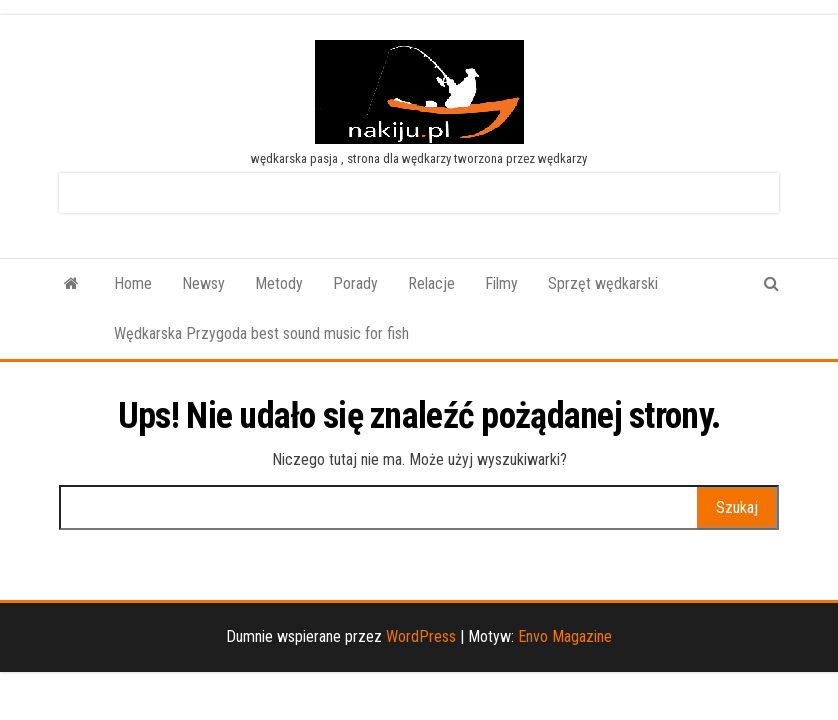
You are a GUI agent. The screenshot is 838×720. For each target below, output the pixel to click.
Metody (279, 283)
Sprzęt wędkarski (603, 283)
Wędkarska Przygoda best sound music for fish (261, 333)
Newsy (203, 283)
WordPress (421, 636)
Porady (355, 283)
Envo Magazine (565, 636)
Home (133, 283)
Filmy (501, 283)
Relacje (431, 283)
